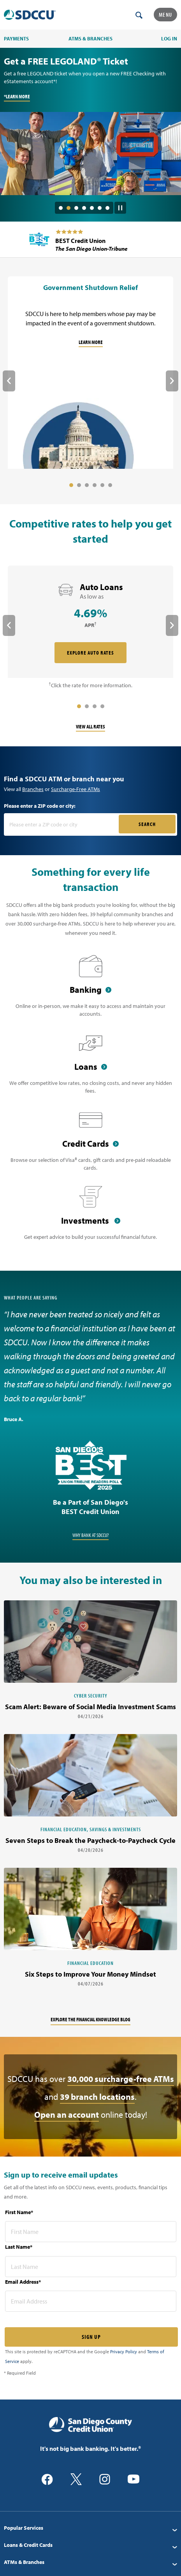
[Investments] (90, 1217)
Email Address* (23, 2281)
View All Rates (90, 726)
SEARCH (147, 824)
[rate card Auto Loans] (90, 623)
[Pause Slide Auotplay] (120, 205)
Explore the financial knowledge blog (90, 2019)
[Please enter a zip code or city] (62, 824)
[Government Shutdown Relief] (90, 373)
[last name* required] (90, 2266)
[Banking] (90, 990)
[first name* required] (90, 2231)
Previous (9, 380)
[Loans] (90, 1067)
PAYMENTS (16, 38)
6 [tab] (100, 208)
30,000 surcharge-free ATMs (120, 2078)
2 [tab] (68, 208)
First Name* (19, 2212)
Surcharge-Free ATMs (75, 789)
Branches (33, 789)
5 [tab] (92, 208)
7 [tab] (107, 208)
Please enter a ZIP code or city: (40, 805)
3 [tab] (76, 208)
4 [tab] (84, 208)
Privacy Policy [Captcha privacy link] (123, 2351)
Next (172, 380)
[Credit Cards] (90, 1144)
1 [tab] (61, 208)
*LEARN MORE (17, 96)
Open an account (66, 2114)
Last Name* (18, 2246)
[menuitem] (90, 2528)
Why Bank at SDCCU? (90, 1535)
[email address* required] (90, 2301)
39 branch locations (97, 2096)
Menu (165, 14)
